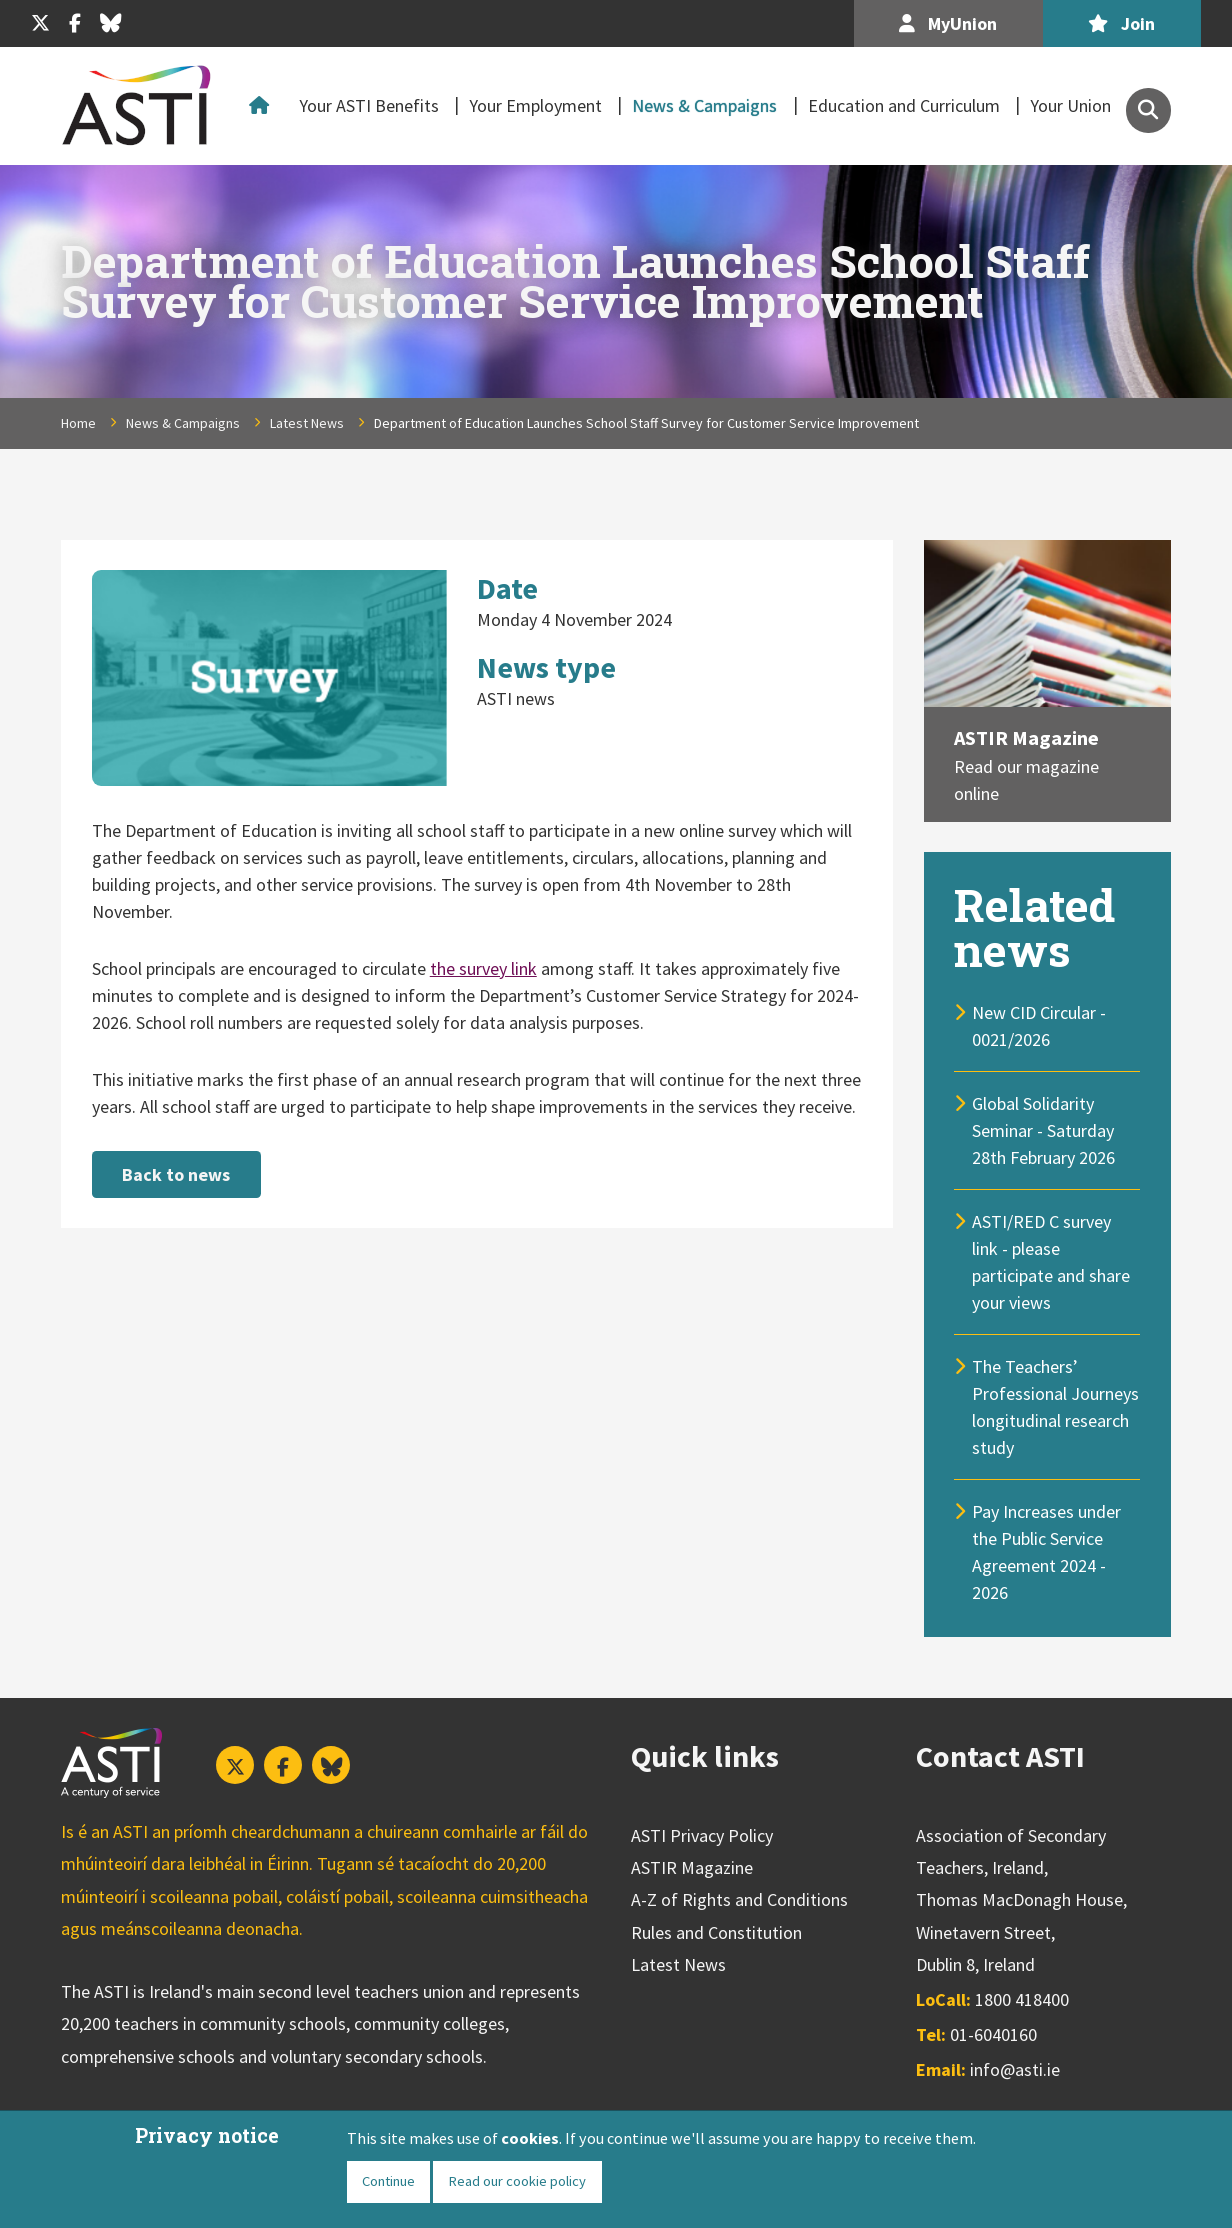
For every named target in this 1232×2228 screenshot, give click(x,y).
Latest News (307, 423)
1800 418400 (1022, 1999)
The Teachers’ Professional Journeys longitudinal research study (1055, 1407)
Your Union (1070, 105)
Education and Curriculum (904, 105)
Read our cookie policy (517, 2181)
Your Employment (535, 105)
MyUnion (948, 23)
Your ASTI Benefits (369, 105)
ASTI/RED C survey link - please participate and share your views (1051, 1262)
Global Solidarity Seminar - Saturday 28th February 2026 (1043, 1130)
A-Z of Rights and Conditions (739, 1899)
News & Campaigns (704, 105)
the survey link (483, 968)
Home (263, 106)
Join (1121, 23)
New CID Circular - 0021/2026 (1039, 1026)
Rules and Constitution (716, 1932)
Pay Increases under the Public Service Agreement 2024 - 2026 (1046, 1552)
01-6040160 (993, 2034)
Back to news (176, 1174)
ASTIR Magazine (1026, 737)
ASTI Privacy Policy (702, 1835)
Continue (388, 2181)
